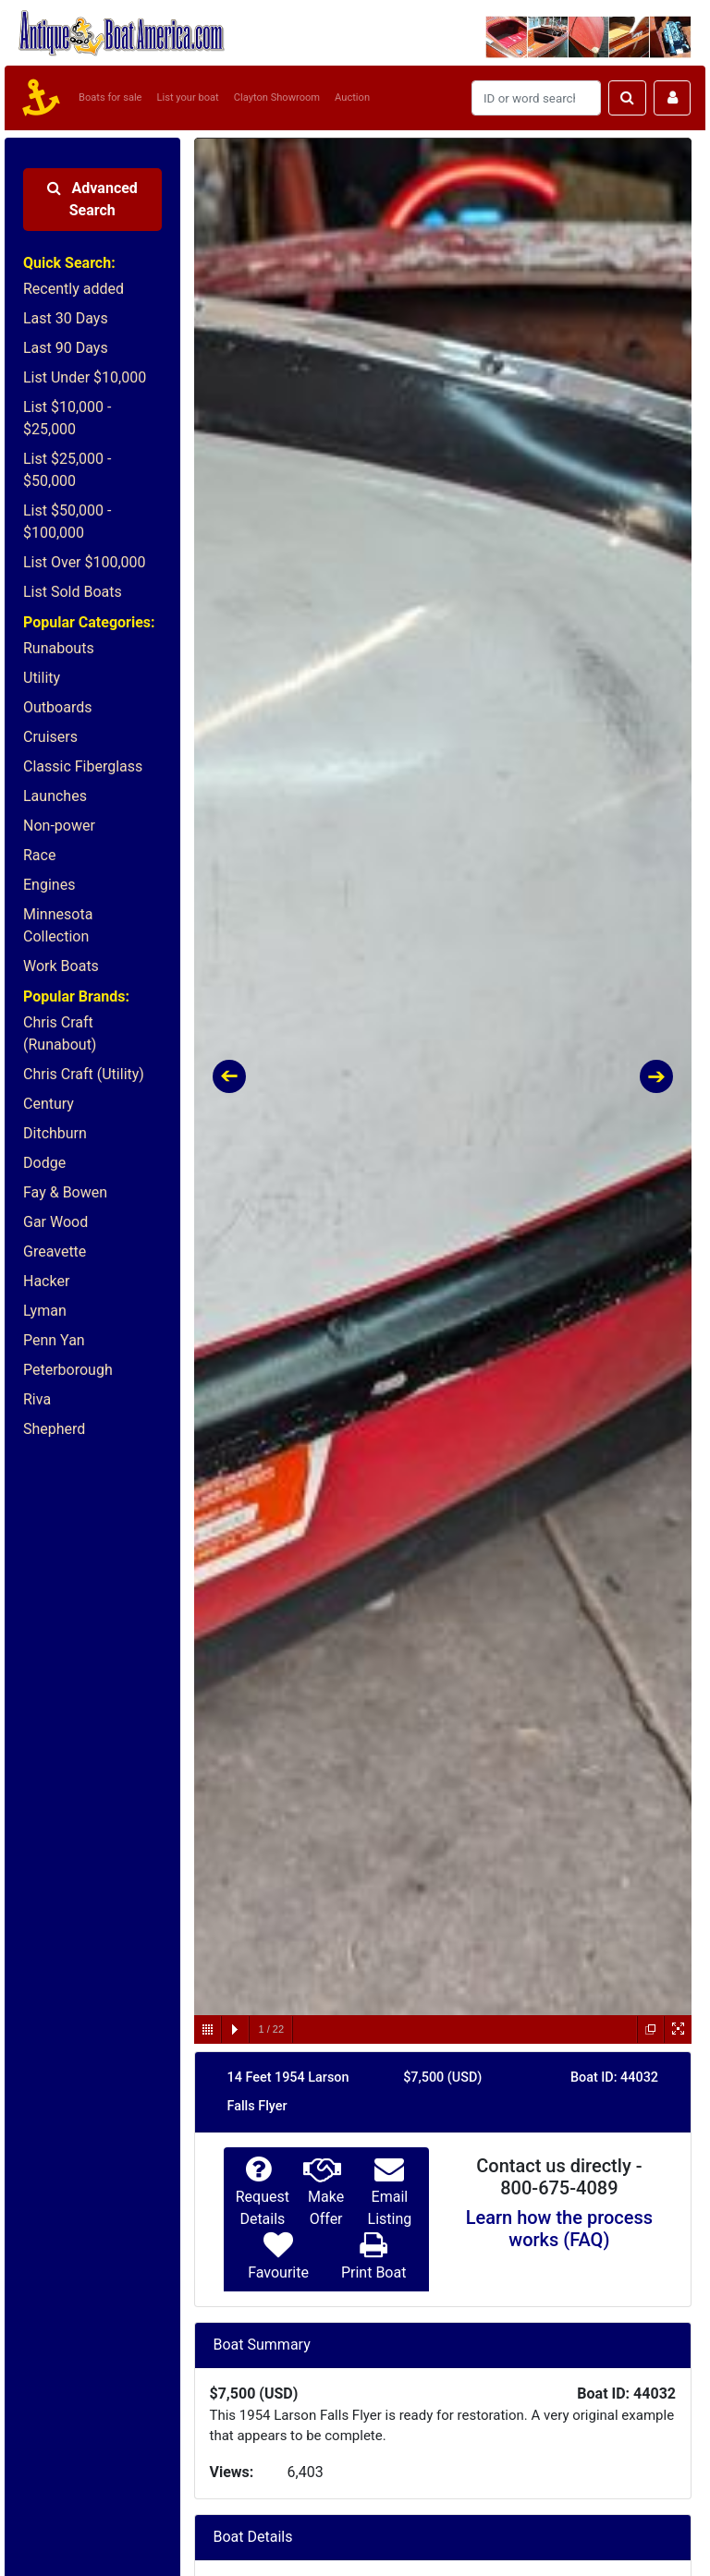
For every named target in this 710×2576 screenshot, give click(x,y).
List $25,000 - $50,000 (67, 470)
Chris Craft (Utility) (83, 1074)
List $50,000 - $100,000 (67, 521)
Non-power (59, 825)
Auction (352, 97)
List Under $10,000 (84, 377)
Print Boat (373, 2272)
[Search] (536, 97)
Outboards (57, 707)
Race (39, 855)
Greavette (54, 1251)
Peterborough (68, 1370)
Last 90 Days (65, 348)
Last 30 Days (65, 318)
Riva (37, 1399)
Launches (55, 796)
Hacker (46, 1281)
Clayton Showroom (277, 97)
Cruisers (50, 737)
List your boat (188, 97)
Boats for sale (110, 97)
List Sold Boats (72, 592)
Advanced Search (92, 199)
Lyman (45, 1310)
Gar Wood (55, 1222)
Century (48, 1103)
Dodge (44, 1163)
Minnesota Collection (57, 925)
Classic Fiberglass (82, 766)
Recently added (73, 289)
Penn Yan (54, 1340)
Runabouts (58, 648)
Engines (49, 884)
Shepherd (54, 1429)
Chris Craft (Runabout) (59, 1033)
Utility (41, 678)
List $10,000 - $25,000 (67, 418)
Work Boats (61, 966)
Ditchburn (55, 1133)
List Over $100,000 (84, 562)
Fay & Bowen (65, 1192)
